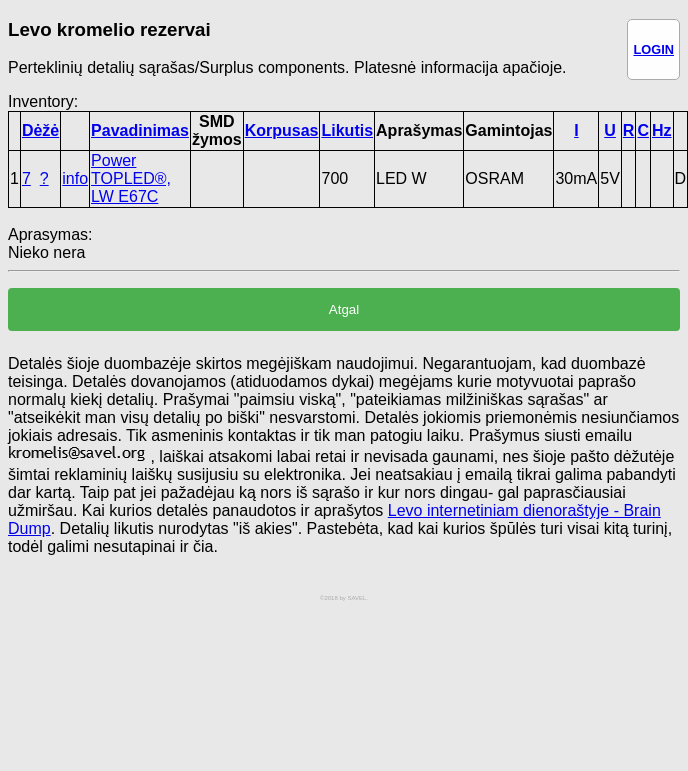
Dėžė (40, 130)
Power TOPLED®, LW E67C (131, 178)
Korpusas (282, 130)
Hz (662, 130)
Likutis (347, 130)
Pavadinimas (140, 130)
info (75, 178)
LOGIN (653, 49)
